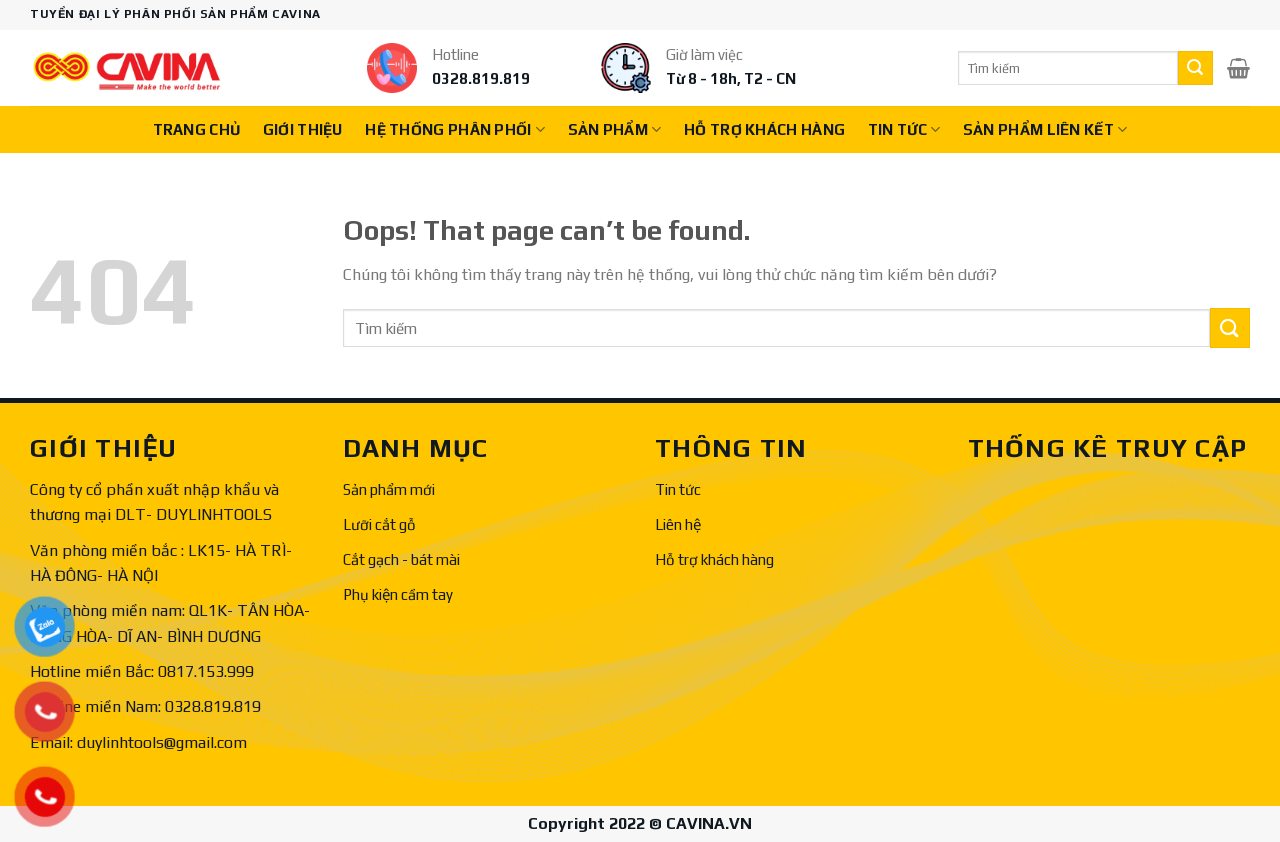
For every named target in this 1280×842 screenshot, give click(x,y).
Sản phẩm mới (389, 489)
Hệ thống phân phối (455, 129)
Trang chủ (197, 129)
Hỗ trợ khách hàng (714, 559)
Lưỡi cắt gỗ (379, 524)
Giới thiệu (303, 129)
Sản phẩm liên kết (1045, 129)
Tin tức (678, 489)
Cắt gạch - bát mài (401, 559)
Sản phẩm (615, 129)
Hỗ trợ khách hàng (764, 129)
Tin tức (904, 129)
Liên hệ (678, 524)
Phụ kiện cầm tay (398, 594)
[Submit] (1195, 68)
